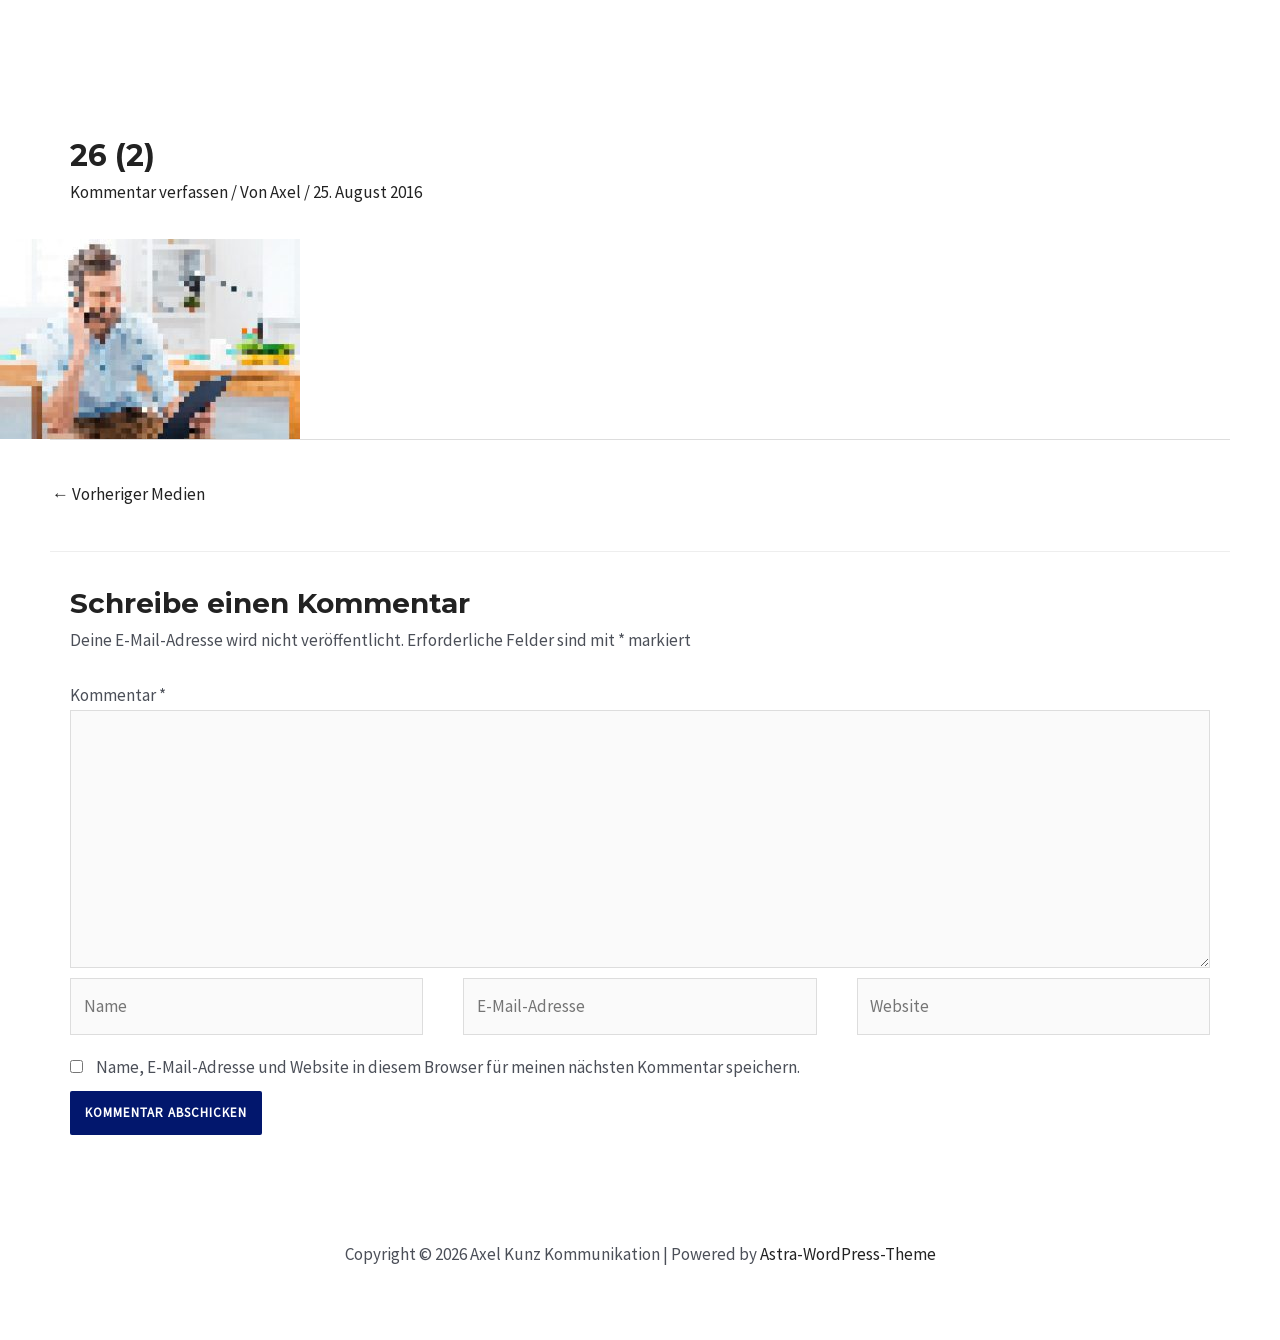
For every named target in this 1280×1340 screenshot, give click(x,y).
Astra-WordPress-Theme (848, 1254)
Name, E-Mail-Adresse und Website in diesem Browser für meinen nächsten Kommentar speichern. (448, 1067)
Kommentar (118, 695)
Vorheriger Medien (128, 494)
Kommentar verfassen (149, 192)
